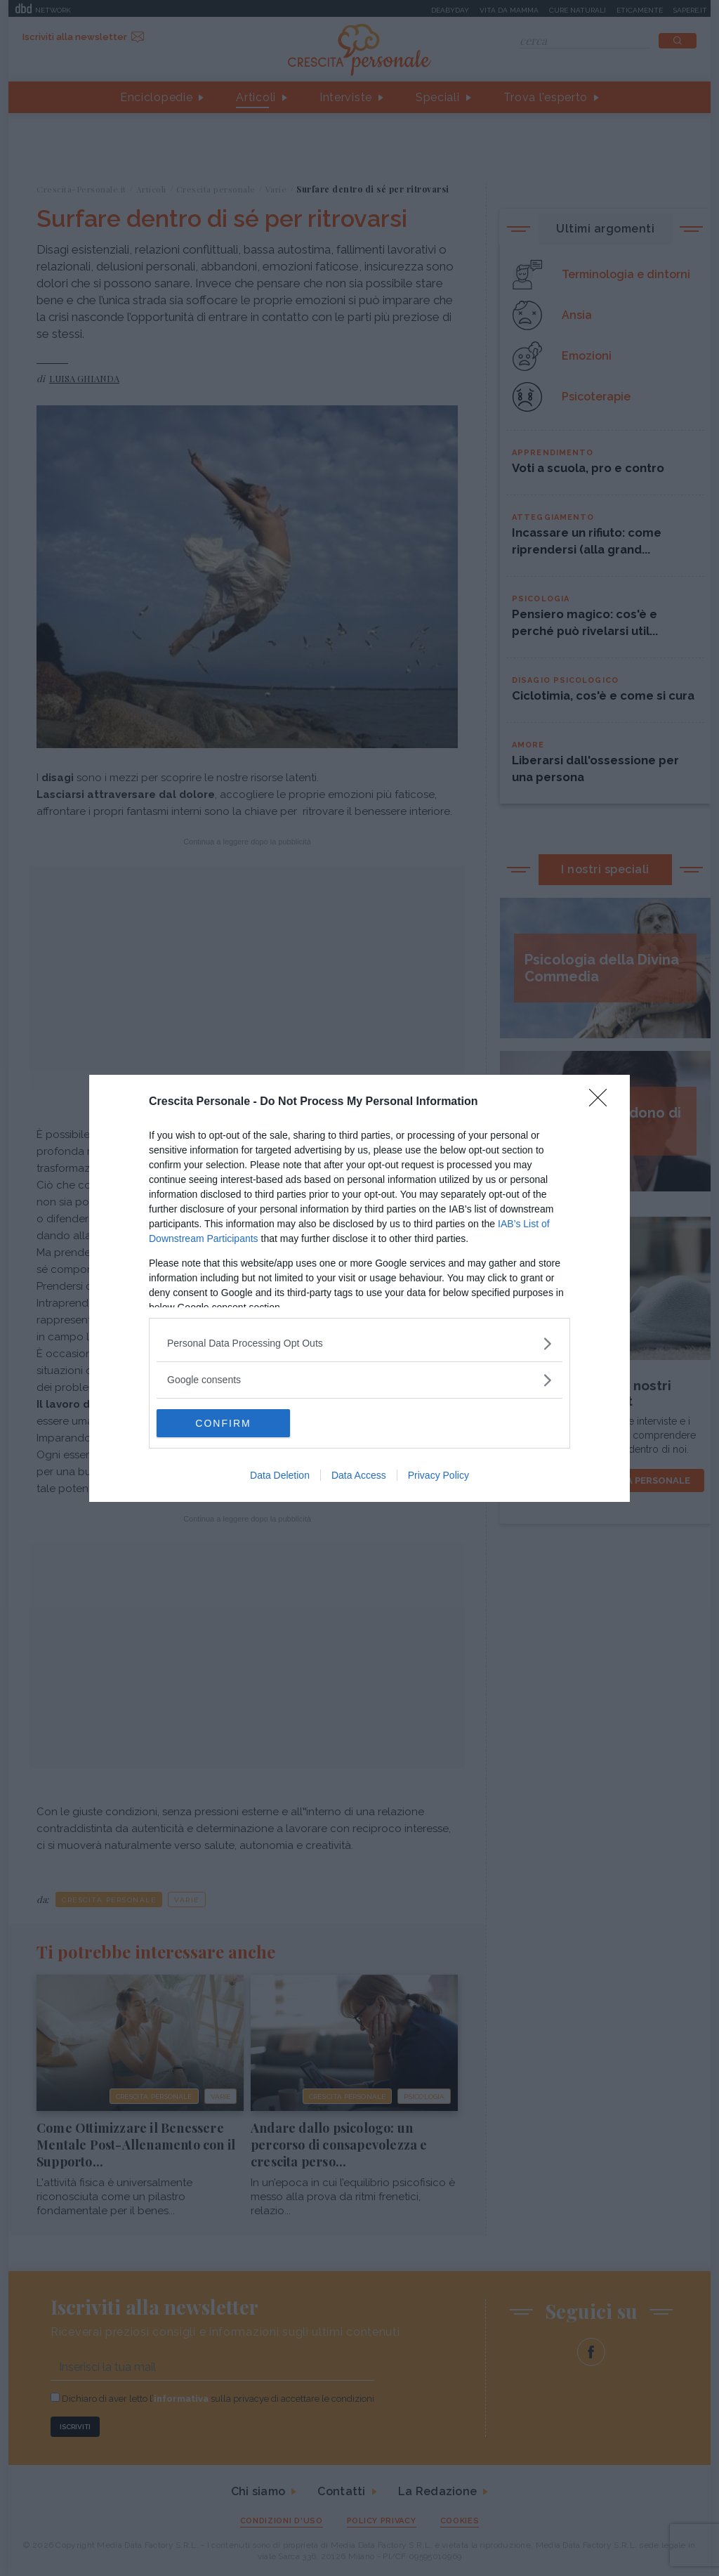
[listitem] (359, 1343)
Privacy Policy (438, 1475)
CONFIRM (223, 1423)
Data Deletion (280, 1475)
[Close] (602, 1102)
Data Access (358, 1475)
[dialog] (359, 1288)
